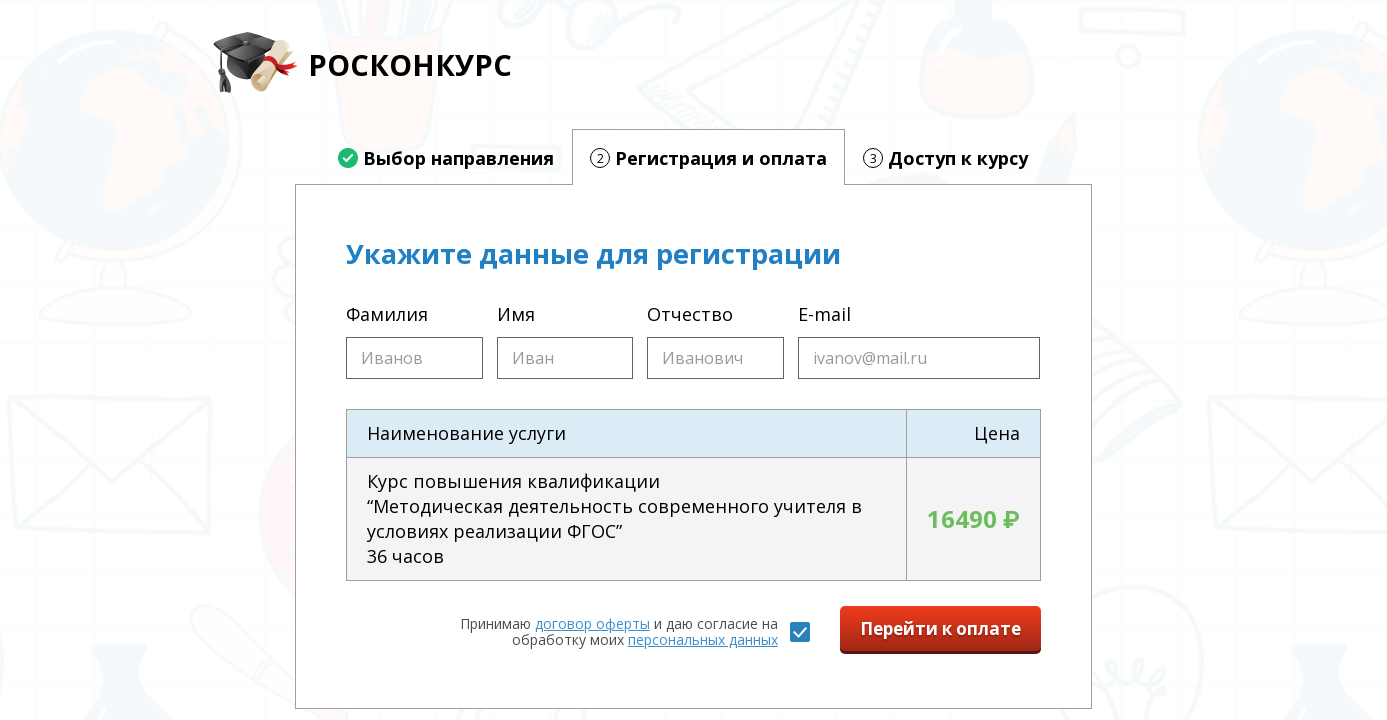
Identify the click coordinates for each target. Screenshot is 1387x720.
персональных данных (703, 639)
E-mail (824, 314)
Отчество (690, 314)
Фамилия (387, 314)
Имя (516, 314)
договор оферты (592, 623)
